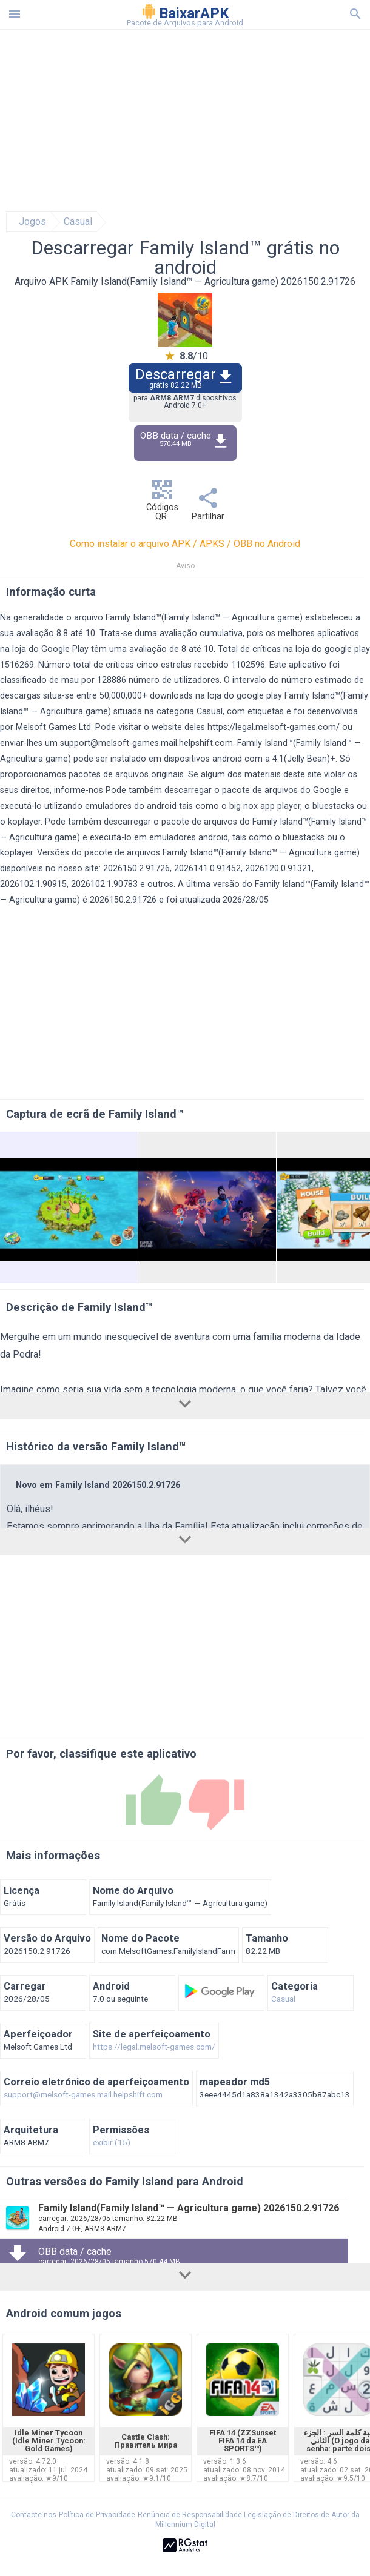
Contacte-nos (33, 2515)
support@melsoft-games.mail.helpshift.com (146, 743)
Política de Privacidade (97, 2515)
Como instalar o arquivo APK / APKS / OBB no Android (185, 543)
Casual (78, 222)
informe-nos (78, 790)
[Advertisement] (185, 120)
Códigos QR (162, 503)
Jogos (32, 222)
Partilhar (208, 507)
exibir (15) (111, 2143)
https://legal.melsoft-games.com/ (273, 727)
